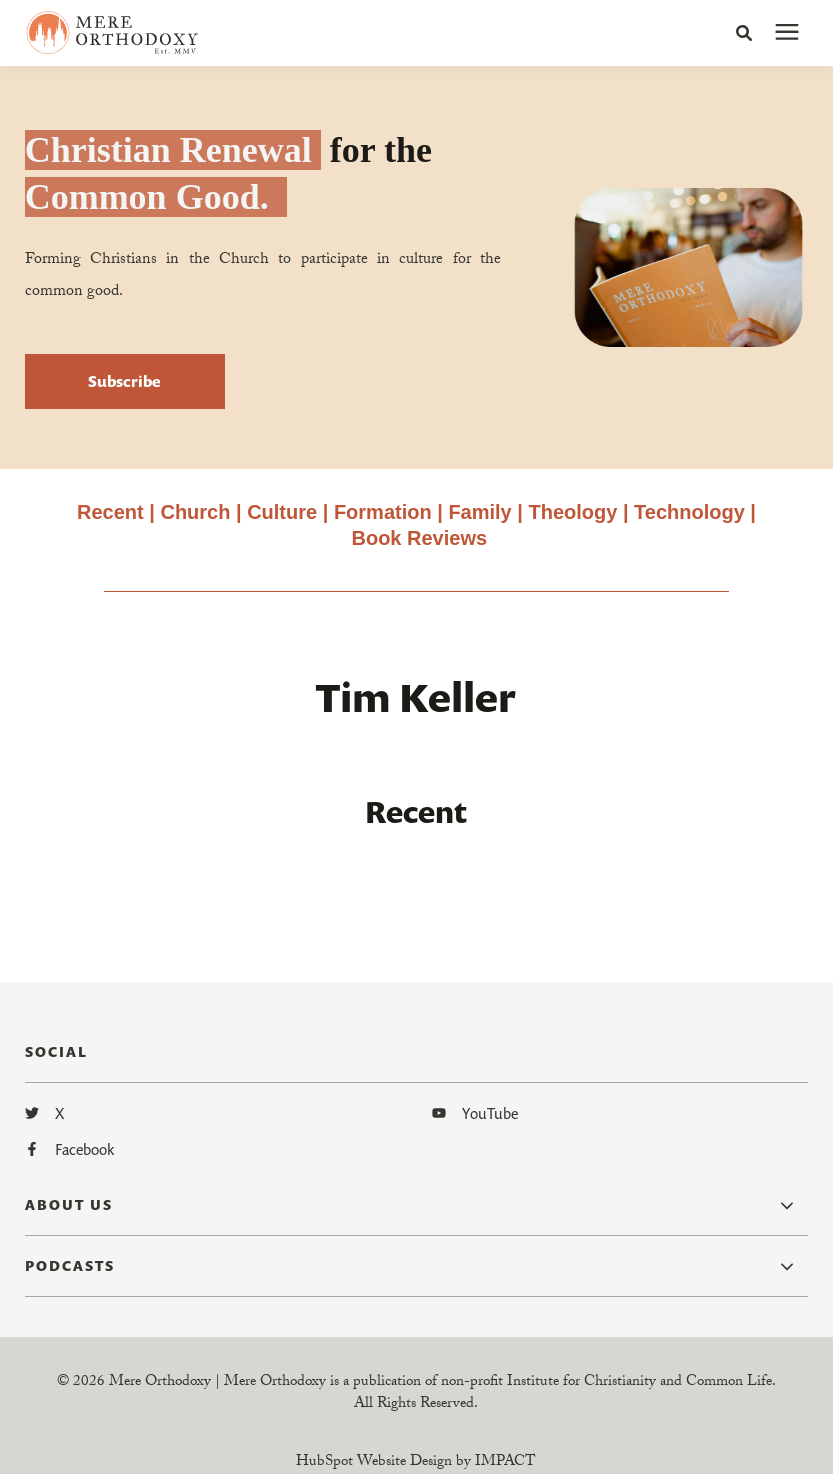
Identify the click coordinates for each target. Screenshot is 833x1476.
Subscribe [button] (124, 381)
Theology (572, 512)
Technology (689, 512)
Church (195, 512)
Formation (385, 512)
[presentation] (787, 33)
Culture (282, 512)
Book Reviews (419, 538)
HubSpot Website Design (374, 1463)
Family (479, 512)
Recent (110, 512)
